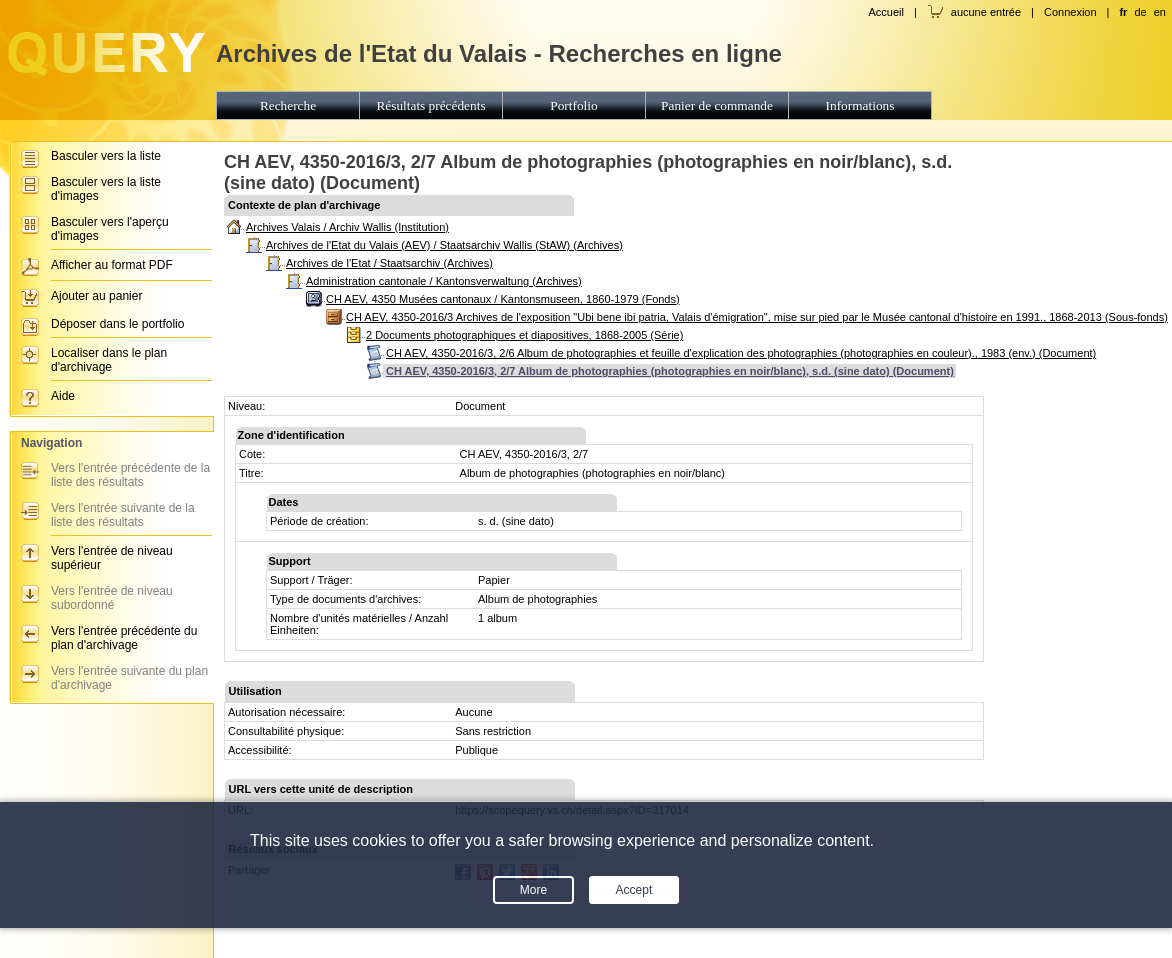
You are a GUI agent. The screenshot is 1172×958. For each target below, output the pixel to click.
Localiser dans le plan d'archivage (109, 360)
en (1160, 12)
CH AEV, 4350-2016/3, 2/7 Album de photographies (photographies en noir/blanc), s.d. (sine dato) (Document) (670, 371)
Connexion (1070, 12)
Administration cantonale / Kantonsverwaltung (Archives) (444, 281)
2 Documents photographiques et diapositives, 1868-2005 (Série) (524, 335)
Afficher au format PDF (112, 265)
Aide (63, 396)
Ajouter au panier (96, 296)
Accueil (885, 12)
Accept (634, 890)
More (533, 890)
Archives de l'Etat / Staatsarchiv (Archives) (389, 263)
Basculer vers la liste (106, 156)
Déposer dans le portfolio (117, 324)
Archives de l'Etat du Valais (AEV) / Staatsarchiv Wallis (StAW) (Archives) (444, 245)
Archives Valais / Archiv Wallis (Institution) (347, 227)
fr (1123, 12)
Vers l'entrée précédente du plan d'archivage (124, 638)
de (1140, 12)
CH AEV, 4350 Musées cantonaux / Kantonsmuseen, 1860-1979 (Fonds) (503, 299)
